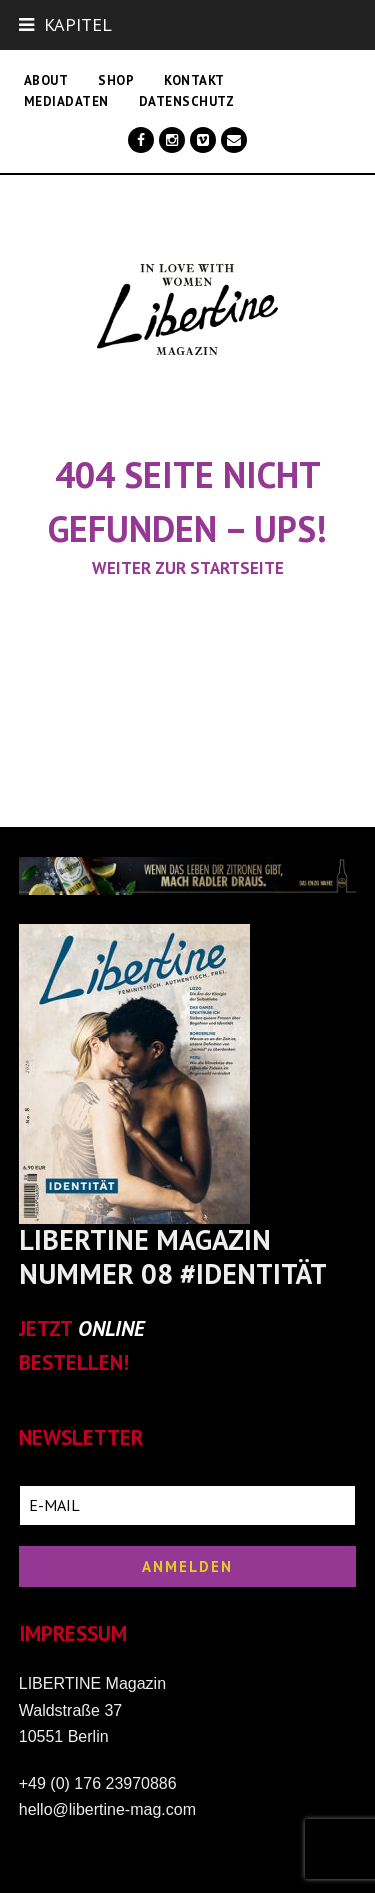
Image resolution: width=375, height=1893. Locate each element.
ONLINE (111, 1328)
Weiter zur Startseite (188, 568)
